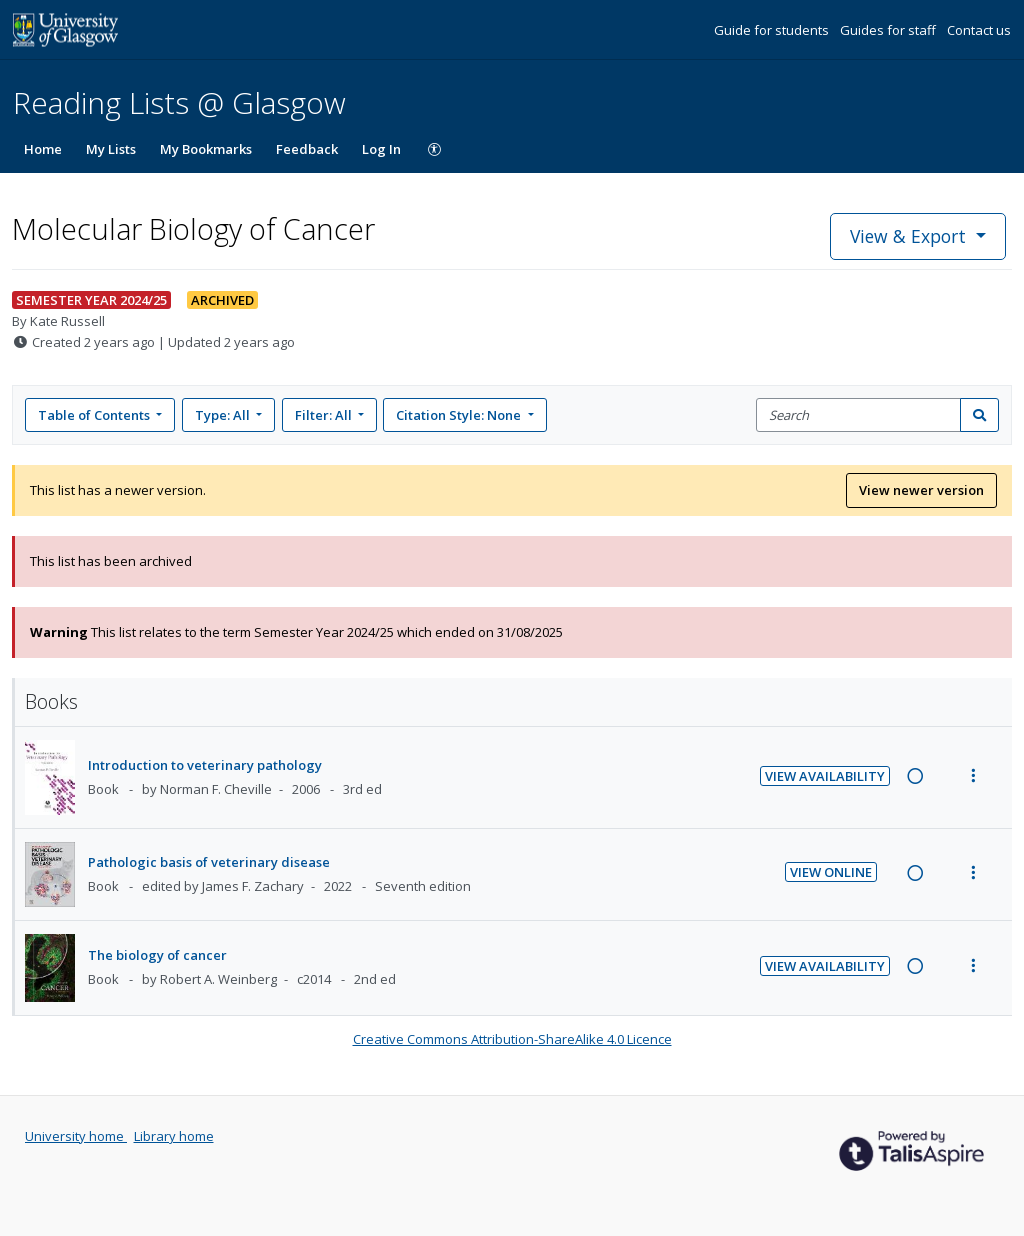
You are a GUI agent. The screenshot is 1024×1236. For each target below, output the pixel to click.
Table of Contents (95, 415)
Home (43, 149)
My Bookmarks (206, 149)
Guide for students (773, 30)
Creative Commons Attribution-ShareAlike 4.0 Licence (512, 1039)
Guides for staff (889, 30)
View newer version (921, 490)
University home (76, 1136)
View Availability (825, 776)
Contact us (979, 30)
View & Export (910, 236)
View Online (831, 872)
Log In (381, 149)
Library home (174, 1136)
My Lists (111, 149)
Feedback (307, 149)
